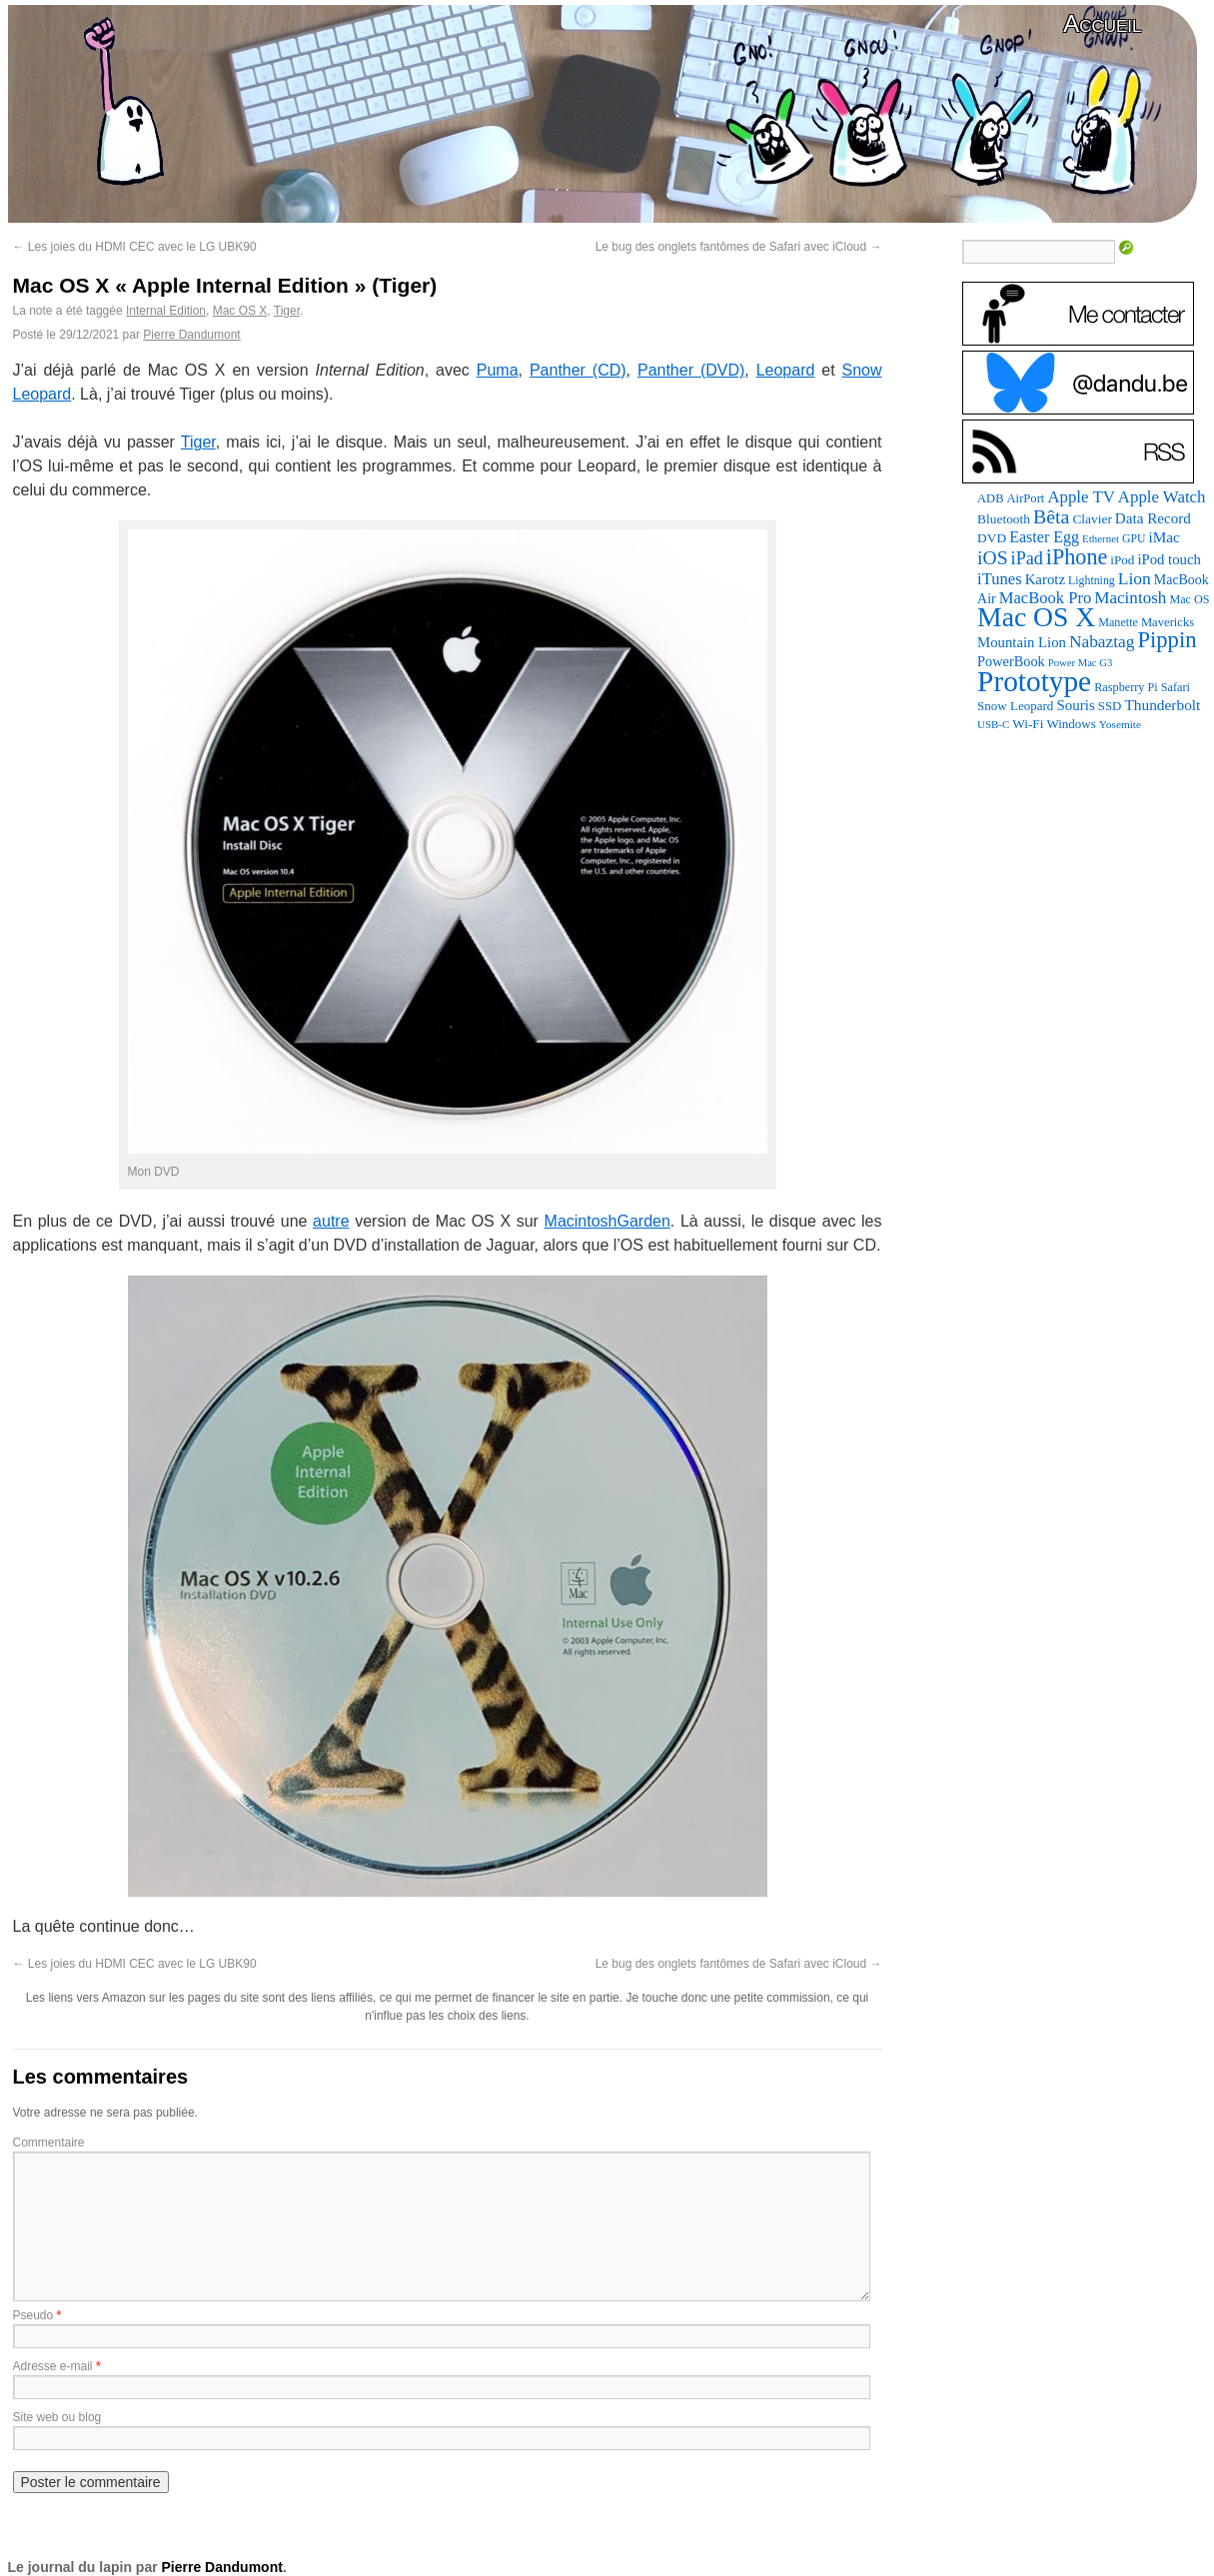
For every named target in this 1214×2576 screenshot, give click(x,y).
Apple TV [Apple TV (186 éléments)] (1080, 496)
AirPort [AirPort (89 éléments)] (1026, 498)
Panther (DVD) (690, 370)
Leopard (785, 370)
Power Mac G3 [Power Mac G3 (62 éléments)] (1080, 662)
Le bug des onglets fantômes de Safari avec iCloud (739, 247)
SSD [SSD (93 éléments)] (1110, 706)
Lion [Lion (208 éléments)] (1134, 578)
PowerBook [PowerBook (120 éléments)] (1011, 661)
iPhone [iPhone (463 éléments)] (1076, 556)
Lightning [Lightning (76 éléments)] (1091, 580)
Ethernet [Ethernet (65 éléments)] (1100, 538)
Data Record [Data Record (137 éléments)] (1153, 518)
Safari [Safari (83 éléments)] (1175, 687)
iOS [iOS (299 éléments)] (992, 557)
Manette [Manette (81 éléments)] (1118, 622)
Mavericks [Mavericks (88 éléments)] (1167, 622)
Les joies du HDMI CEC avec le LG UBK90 (135, 247)
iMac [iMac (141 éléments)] (1163, 536)
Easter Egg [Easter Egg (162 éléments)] (1044, 536)
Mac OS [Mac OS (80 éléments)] (1189, 599)
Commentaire (49, 2142)
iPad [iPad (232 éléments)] (1027, 558)
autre (331, 1221)
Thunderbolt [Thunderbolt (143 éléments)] (1162, 704)
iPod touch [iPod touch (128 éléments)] (1168, 559)
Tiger (287, 311)
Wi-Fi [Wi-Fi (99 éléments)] (1027, 723)
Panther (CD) (578, 370)
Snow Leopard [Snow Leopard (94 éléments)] (1015, 705)
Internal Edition (166, 311)
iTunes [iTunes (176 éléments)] (999, 578)
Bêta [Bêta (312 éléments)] (1051, 516)
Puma (498, 370)
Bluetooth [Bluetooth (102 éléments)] (1003, 518)
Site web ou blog (57, 2417)
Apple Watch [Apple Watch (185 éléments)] (1162, 496)
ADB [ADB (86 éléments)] (990, 498)
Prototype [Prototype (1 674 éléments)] (1034, 681)
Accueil (1102, 23)
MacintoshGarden (607, 1221)
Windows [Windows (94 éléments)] (1070, 723)
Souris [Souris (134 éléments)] (1075, 705)
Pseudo (33, 2315)
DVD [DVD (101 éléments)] (991, 537)
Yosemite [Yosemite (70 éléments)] (1120, 724)
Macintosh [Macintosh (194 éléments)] (1130, 597)
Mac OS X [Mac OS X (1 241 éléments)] (1036, 616)
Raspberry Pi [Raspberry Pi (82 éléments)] (1126, 687)
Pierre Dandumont (191, 335)
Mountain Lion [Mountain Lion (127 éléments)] (1021, 642)
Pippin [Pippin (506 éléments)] (1166, 639)
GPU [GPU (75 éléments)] (1133, 538)
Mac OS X (240, 311)
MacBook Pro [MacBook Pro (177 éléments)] (1045, 597)
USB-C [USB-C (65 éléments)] (993, 724)
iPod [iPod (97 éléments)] (1122, 559)
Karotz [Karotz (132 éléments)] (1045, 579)
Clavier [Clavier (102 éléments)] (1091, 518)
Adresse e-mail (53, 2366)
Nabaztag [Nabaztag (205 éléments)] (1102, 641)
